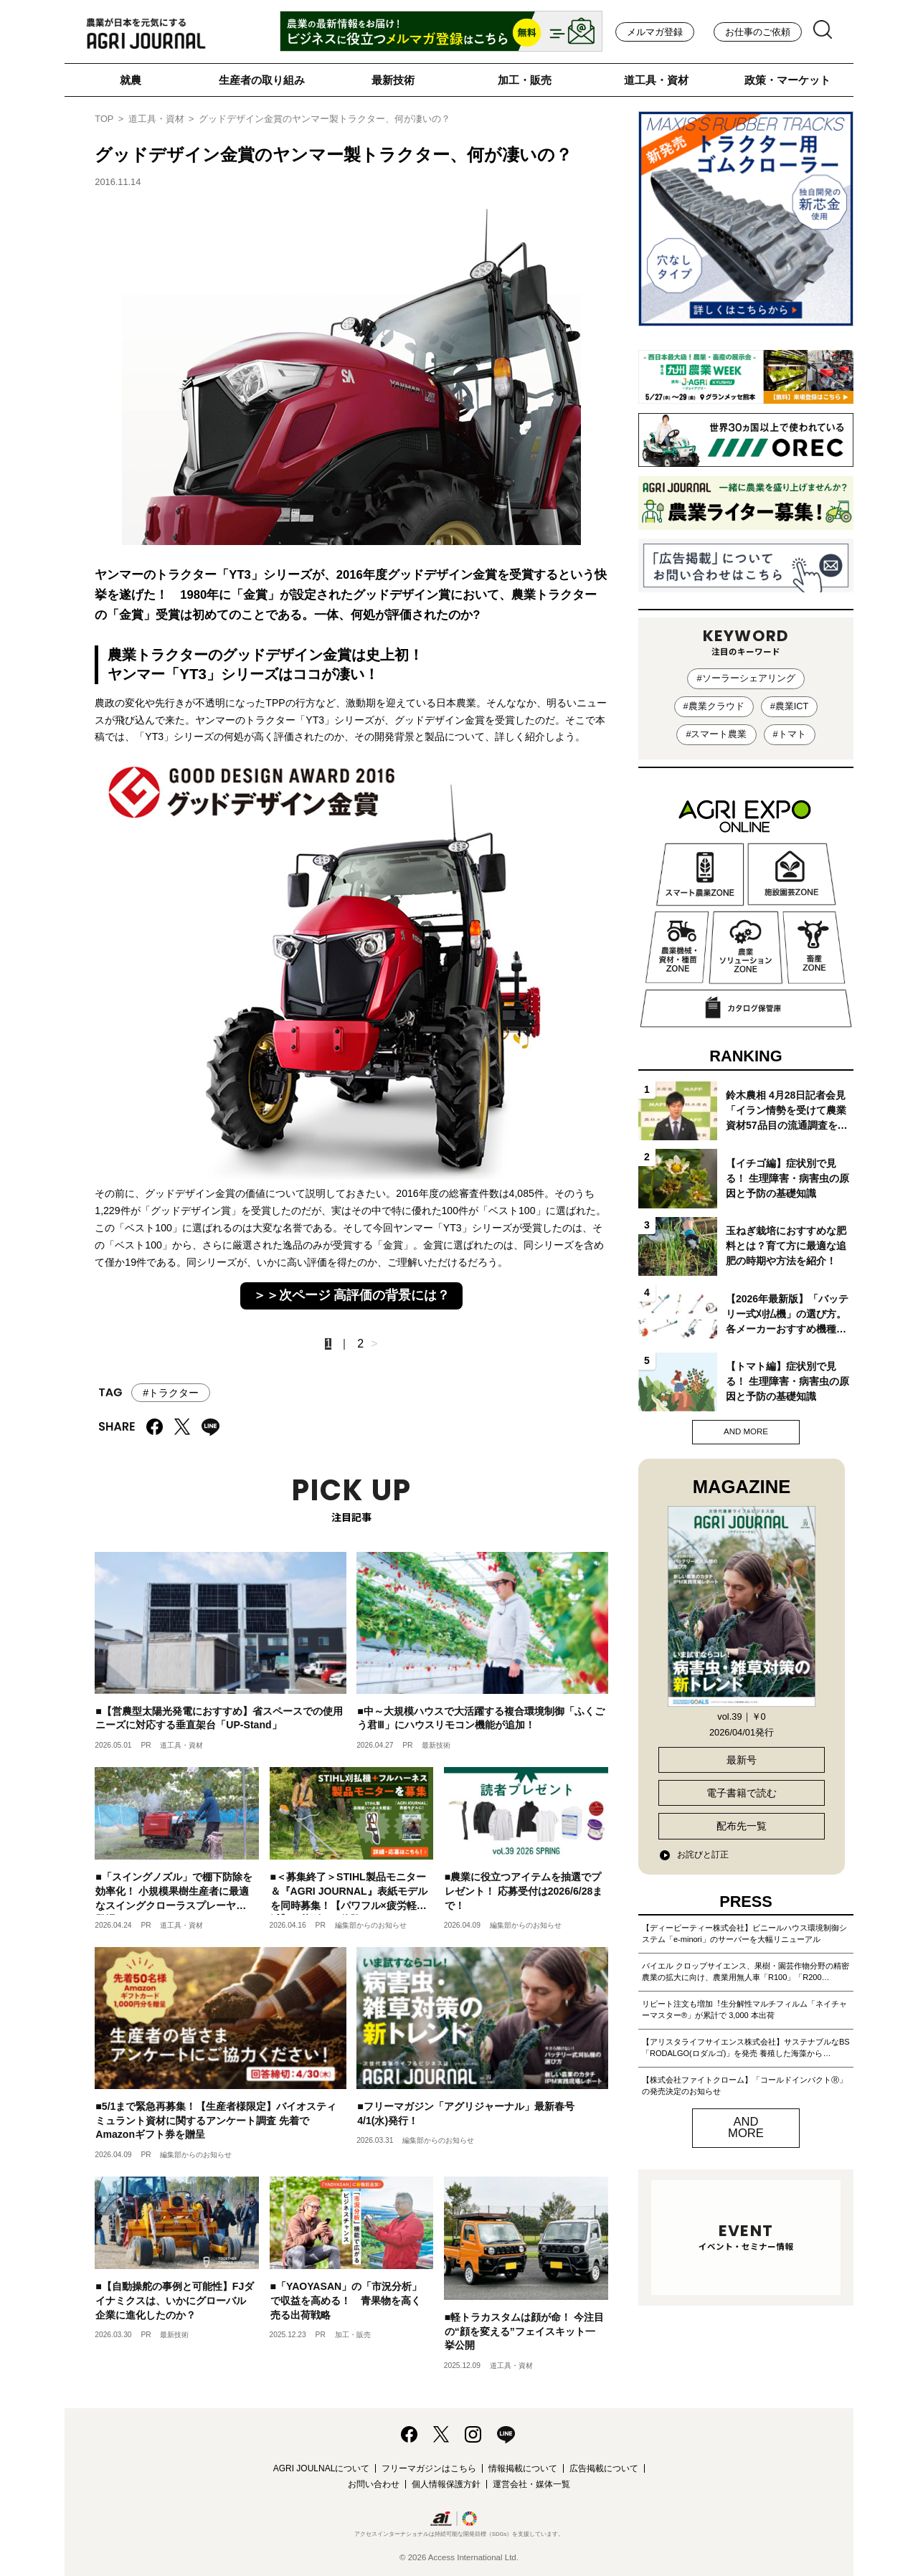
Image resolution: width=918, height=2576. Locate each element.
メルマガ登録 (655, 32)
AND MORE (746, 1431)
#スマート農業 (716, 734)
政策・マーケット (787, 80)
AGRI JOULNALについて (321, 2468)
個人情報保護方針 (446, 2484)
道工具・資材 (656, 80)
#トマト (789, 734)
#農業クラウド (713, 706)
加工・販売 (525, 80)
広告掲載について (603, 2468)
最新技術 (393, 80)
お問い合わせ (373, 2484)
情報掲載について (522, 2468)
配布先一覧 (741, 1826)
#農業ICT (789, 706)
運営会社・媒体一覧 (531, 2484)
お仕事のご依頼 (757, 32)
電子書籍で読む (741, 1793)
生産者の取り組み (262, 80)
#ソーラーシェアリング (745, 678)
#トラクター (171, 1392)
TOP (104, 118)
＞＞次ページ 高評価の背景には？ (351, 1295)
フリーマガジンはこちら (429, 2468)
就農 (130, 80)
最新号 (742, 1760)
